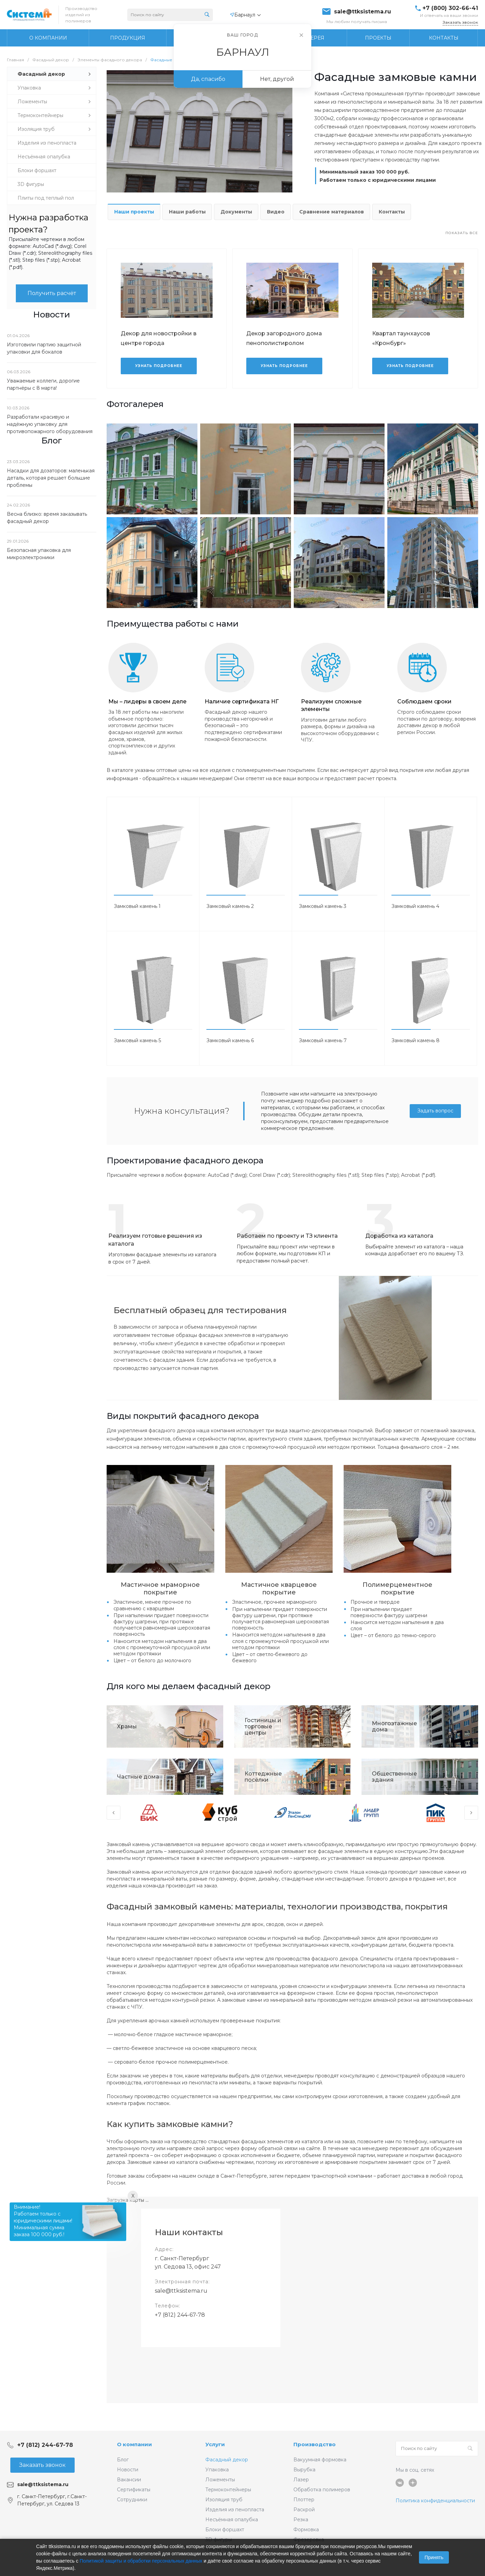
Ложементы (220, 2479)
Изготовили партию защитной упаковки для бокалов (44, 348)
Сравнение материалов (331, 212)
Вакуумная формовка (319, 2460)
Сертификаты (133, 2489)
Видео (275, 212)
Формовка (306, 2529)
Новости (127, 2470)
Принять (433, 2557)
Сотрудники (132, 2499)
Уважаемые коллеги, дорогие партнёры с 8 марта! (43, 384)
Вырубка (304, 2470)
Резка (300, 2519)
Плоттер (303, 2499)
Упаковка (217, 2470)
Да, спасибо (208, 79)
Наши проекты (134, 212)
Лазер (301, 2479)
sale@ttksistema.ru (362, 12)
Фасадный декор (226, 2460)
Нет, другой (277, 79)
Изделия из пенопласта (234, 2509)
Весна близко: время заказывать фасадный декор (47, 517)
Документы (236, 212)
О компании (134, 2444)
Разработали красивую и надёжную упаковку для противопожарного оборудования (50, 424)
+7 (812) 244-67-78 (180, 2315)
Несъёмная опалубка (231, 2519)
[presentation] (113, 1813)
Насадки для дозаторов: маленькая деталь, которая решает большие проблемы (51, 478)
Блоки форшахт (224, 2529)
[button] (133, 895)
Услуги (215, 2444)
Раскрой (304, 2509)
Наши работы (187, 212)
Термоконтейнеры (228, 2489)
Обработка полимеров (321, 2489)
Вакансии (129, 2479)
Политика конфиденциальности (435, 2501)
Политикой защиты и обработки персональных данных (141, 2561)
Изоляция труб (223, 2499)
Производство (314, 2444)
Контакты (392, 212)
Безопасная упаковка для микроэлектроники (39, 554)
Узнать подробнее (158, 366)
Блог (123, 2460)
